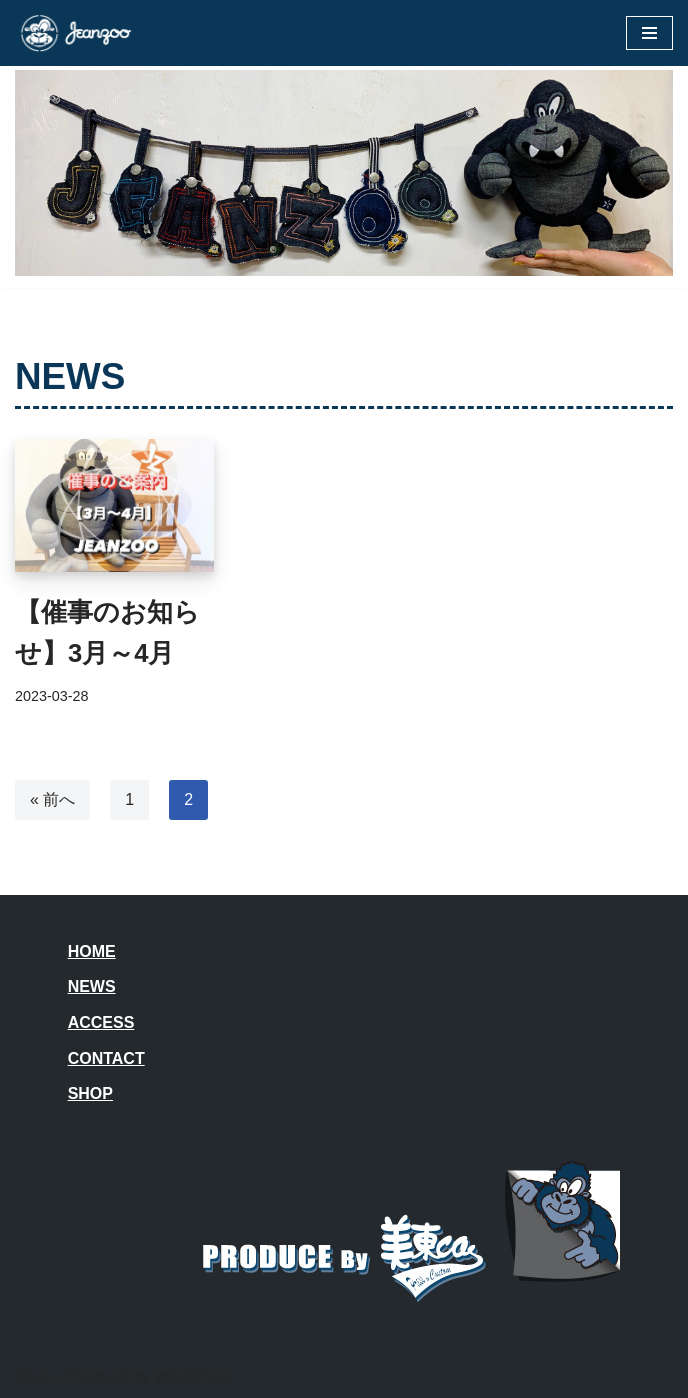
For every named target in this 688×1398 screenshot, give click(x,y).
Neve (33, 1376)
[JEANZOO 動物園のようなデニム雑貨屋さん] (75, 33)
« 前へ (52, 799)
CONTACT (106, 1058)
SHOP (90, 1093)
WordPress (193, 1376)
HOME (92, 951)
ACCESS (101, 1022)
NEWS (92, 986)
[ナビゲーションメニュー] (649, 33)
